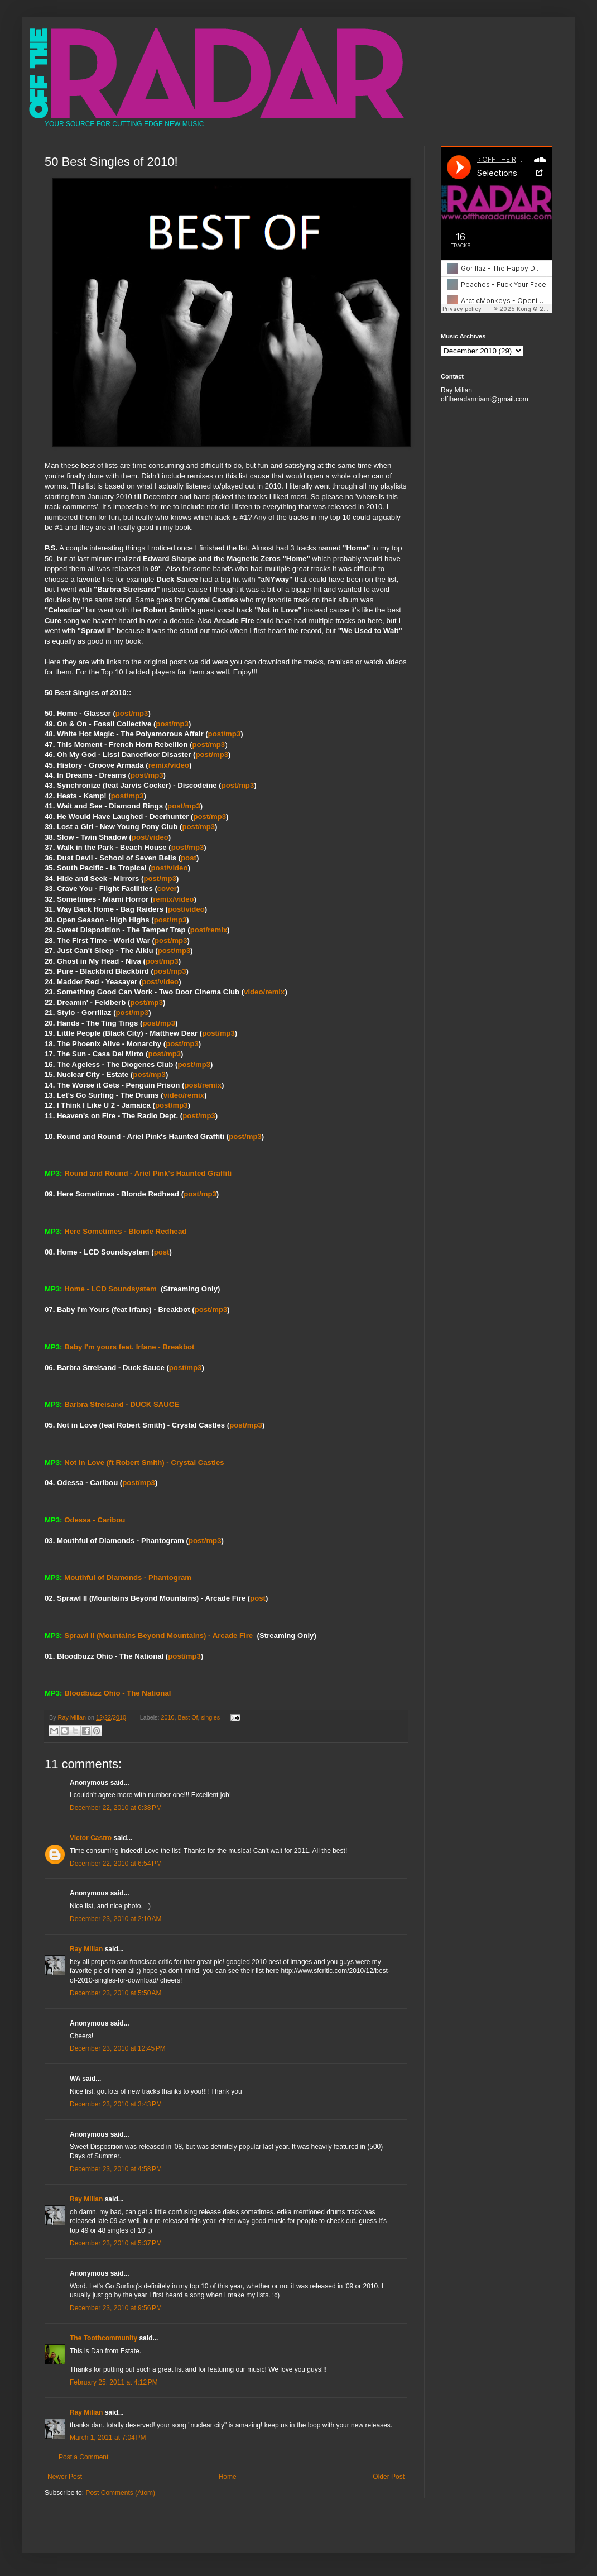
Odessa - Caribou (94, 1520)
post (188, 858)
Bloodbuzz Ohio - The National (117, 1693)
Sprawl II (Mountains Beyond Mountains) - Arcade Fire (158, 1635)
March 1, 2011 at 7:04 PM (108, 2437)
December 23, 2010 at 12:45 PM (118, 2048)
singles (210, 1717)
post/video (150, 837)
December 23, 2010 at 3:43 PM (116, 2104)
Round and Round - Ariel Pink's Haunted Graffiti (148, 1173)
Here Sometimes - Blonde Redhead (125, 1231)
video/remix (264, 992)
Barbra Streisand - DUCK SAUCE (121, 1404)
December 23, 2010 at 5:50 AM (115, 1993)
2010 (168, 1717)
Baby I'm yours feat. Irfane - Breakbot (129, 1347)
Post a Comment (83, 2457)
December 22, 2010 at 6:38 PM (116, 1808)
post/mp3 (131, 713)
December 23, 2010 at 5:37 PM (116, 2243)
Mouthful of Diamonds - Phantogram (127, 1577)
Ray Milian (86, 1949)
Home (228, 2477)
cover (167, 888)
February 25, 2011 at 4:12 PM (114, 2382)
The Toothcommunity (103, 2338)
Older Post (389, 2477)
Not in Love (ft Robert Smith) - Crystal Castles (144, 1462)
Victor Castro (91, 1838)
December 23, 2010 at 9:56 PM (116, 2308)
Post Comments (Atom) (120, 2493)
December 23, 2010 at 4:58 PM (116, 2169)
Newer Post (64, 2477)
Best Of (188, 1717)
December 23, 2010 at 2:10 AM (115, 1919)
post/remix (209, 930)
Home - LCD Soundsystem (110, 1289)
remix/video (168, 765)
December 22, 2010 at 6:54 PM (116, 1864)
